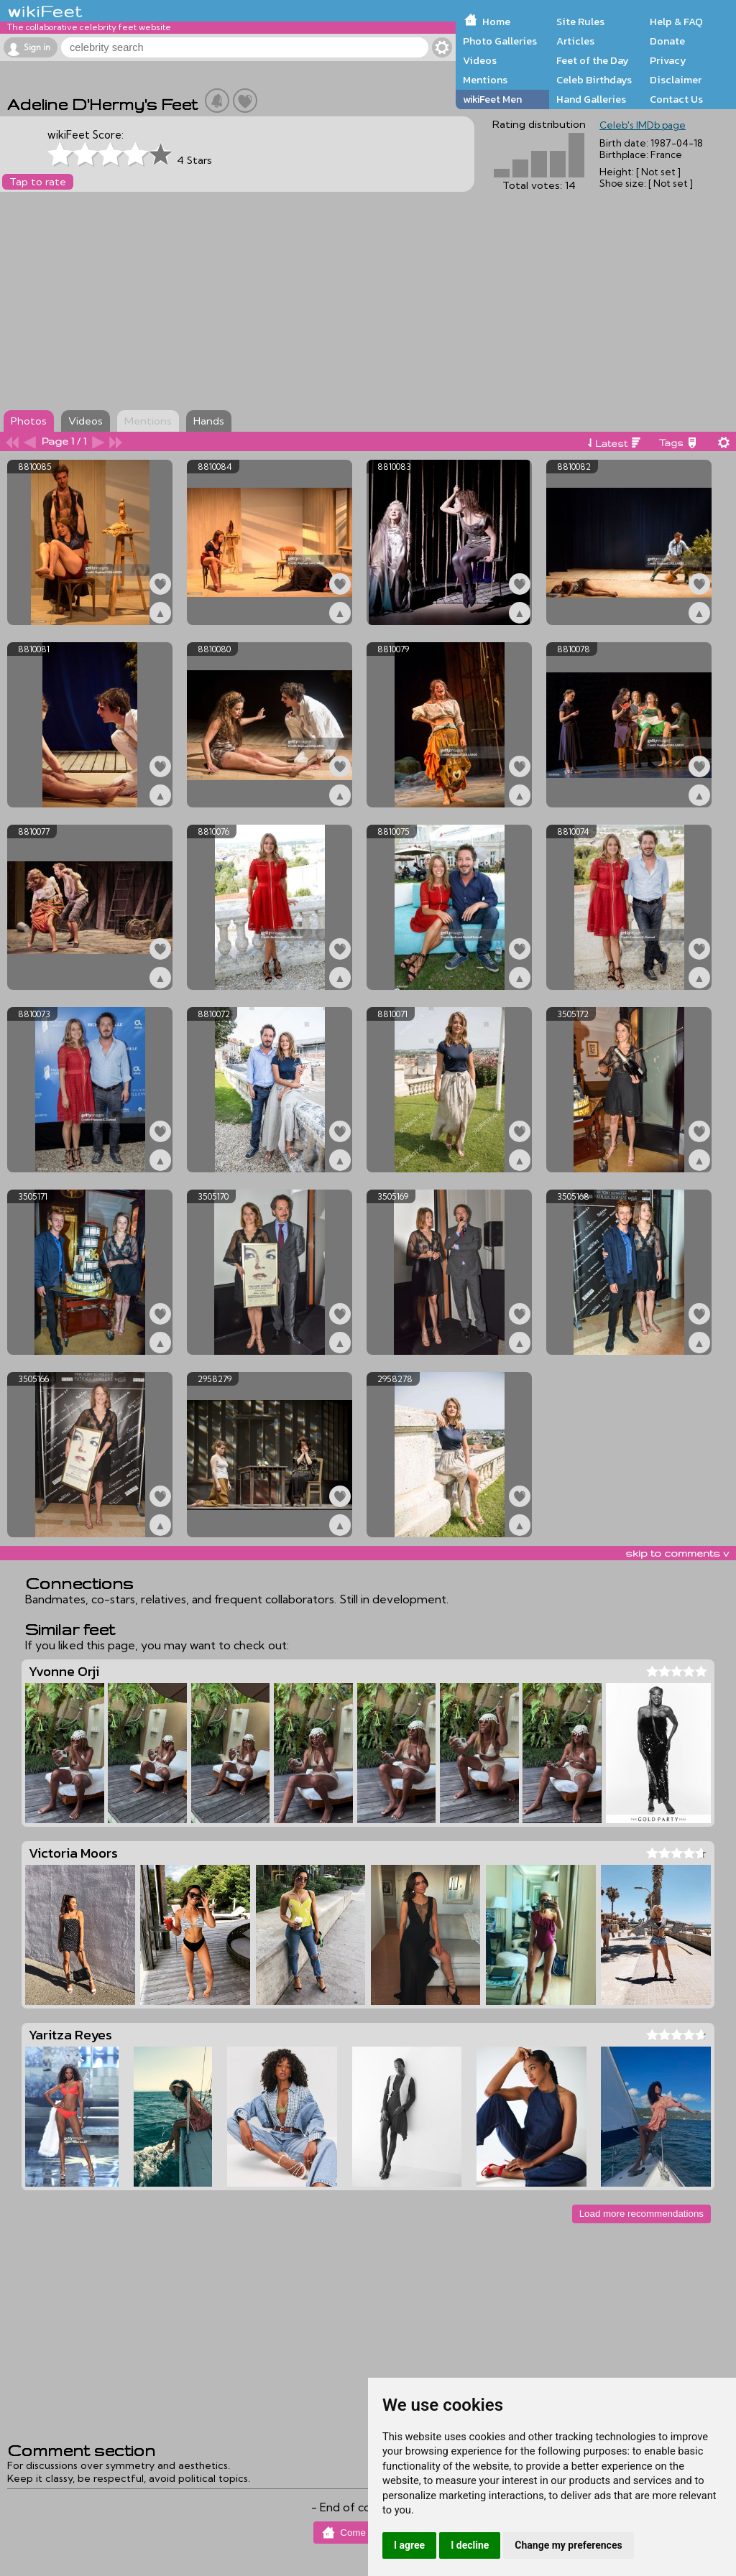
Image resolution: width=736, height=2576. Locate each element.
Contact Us (676, 99)
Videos (480, 60)
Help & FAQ (676, 21)
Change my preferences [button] (568, 2545)
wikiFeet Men (492, 99)
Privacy (668, 60)
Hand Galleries (591, 99)
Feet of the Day (592, 60)
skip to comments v (677, 1553)
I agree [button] (409, 2545)
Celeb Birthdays (594, 80)
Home (496, 21)
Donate (667, 41)
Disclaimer (676, 80)
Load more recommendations (641, 2213)
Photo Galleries (500, 41)
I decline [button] (470, 2545)
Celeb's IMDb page (642, 125)
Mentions (485, 80)
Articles (575, 41)
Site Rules (580, 21)
